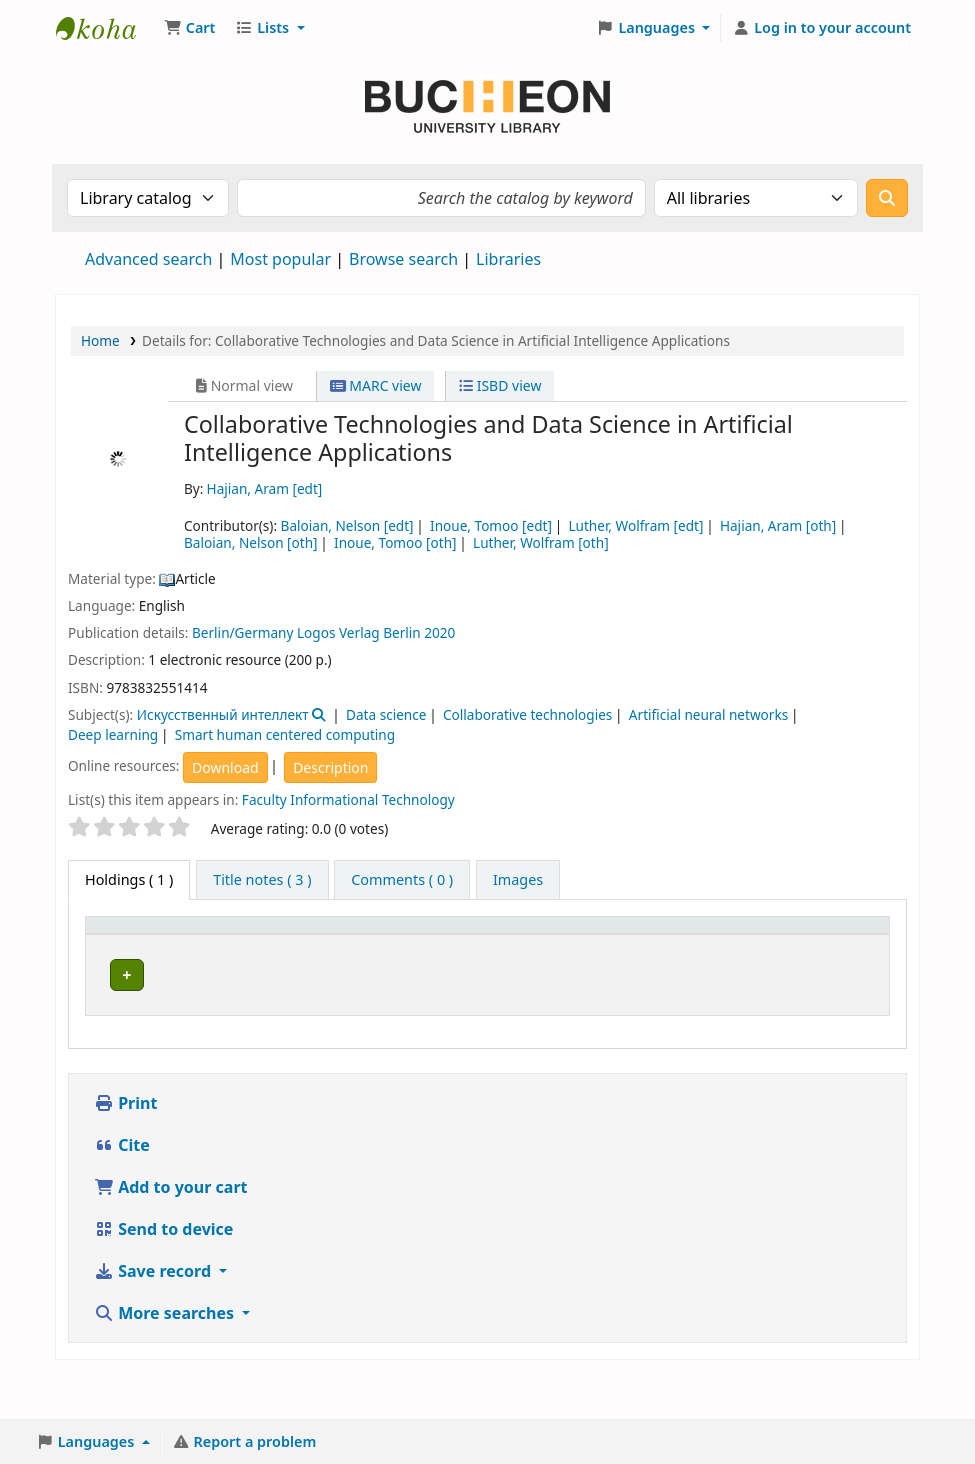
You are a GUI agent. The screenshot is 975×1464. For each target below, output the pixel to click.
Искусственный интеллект (223, 714)
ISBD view (500, 385)
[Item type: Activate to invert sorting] (133, 946)
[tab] (262, 880)
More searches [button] (166, 1357)
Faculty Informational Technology (348, 799)
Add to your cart (171, 1231)
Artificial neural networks (708, 714)
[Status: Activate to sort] (671, 946)
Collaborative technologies (527, 714)
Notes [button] (745, 956)
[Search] (887, 198)
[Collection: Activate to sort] (355, 946)
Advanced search (148, 259)
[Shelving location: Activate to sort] (467, 946)
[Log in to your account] (821, 28)
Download (225, 767)
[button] (189, 28)
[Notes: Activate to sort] (761, 946)
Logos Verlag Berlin (359, 632)
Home (100, 340)
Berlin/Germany (242, 632)
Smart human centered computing (285, 734)
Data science (386, 714)
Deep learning (113, 734)
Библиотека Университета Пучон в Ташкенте (106, 28)
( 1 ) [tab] (129, 879)
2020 (439, 632)
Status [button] (660, 956)
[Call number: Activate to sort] (576, 946)
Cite (122, 1189)
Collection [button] (344, 956)
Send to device (163, 1273)
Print (125, 1147)
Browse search (403, 259)
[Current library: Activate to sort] (239, 946)
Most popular (280, 259)
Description (330, 767)
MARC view (376, 385)
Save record (154, 1315)
